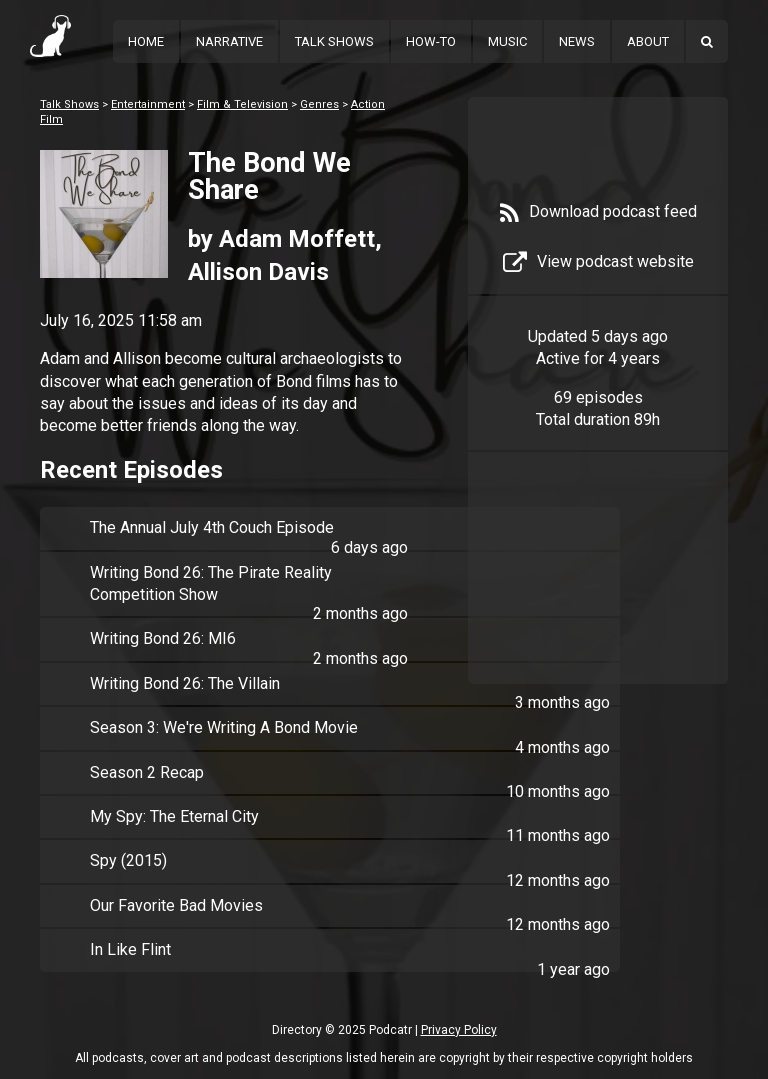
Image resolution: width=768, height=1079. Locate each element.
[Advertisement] (598, 582)
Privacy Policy (459, 1030)
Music (507, 41)
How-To (431, 41)
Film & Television (242, 104)
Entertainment (148, 104)
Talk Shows (334, 41)
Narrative (229, 41)
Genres (319, 104)
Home (146, 41)
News (577, 41)
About (648, 41)
